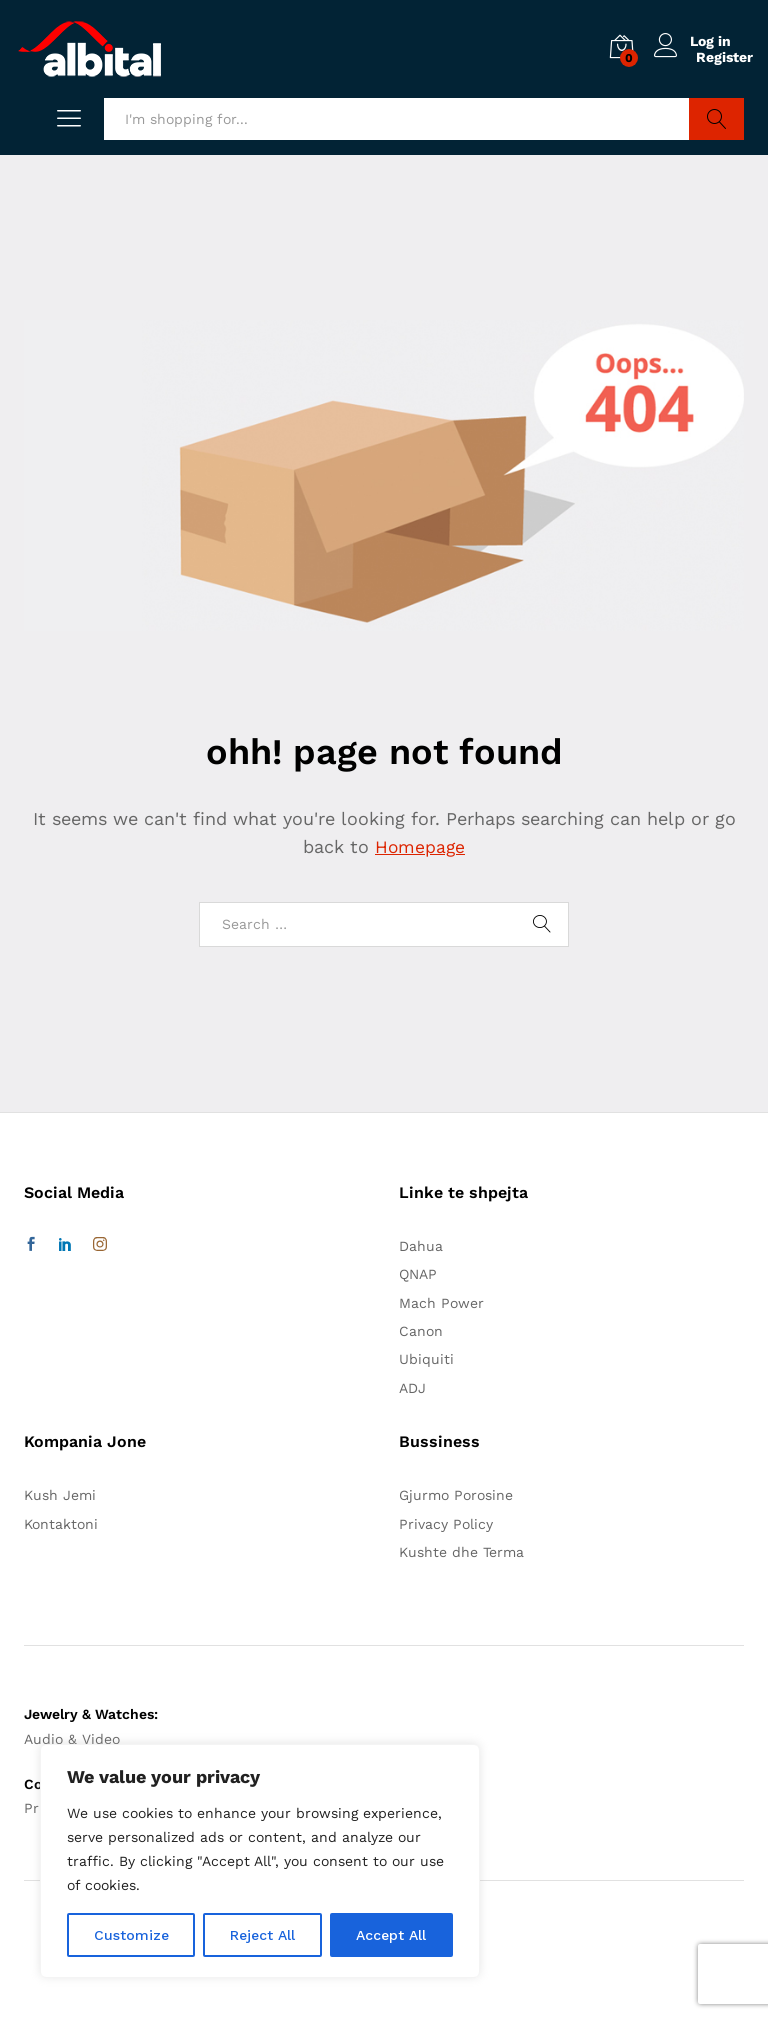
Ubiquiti (426, 1359)
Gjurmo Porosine (456, 1495)
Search (716, 119)
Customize (131, 1935)
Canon (421, 1331)
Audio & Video (72, 1739)
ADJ (412, 1388)
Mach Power (441, 1303)
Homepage (420, 846)
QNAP (418, 1274)
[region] (260, 1861)
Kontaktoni (61, 1524)
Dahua (421, 1246)
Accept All (391, 1935)
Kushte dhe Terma (461, 1552)
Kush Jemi (60, 1495)
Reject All (262, 1935)
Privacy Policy (446, 1524)
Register (724, 57)
